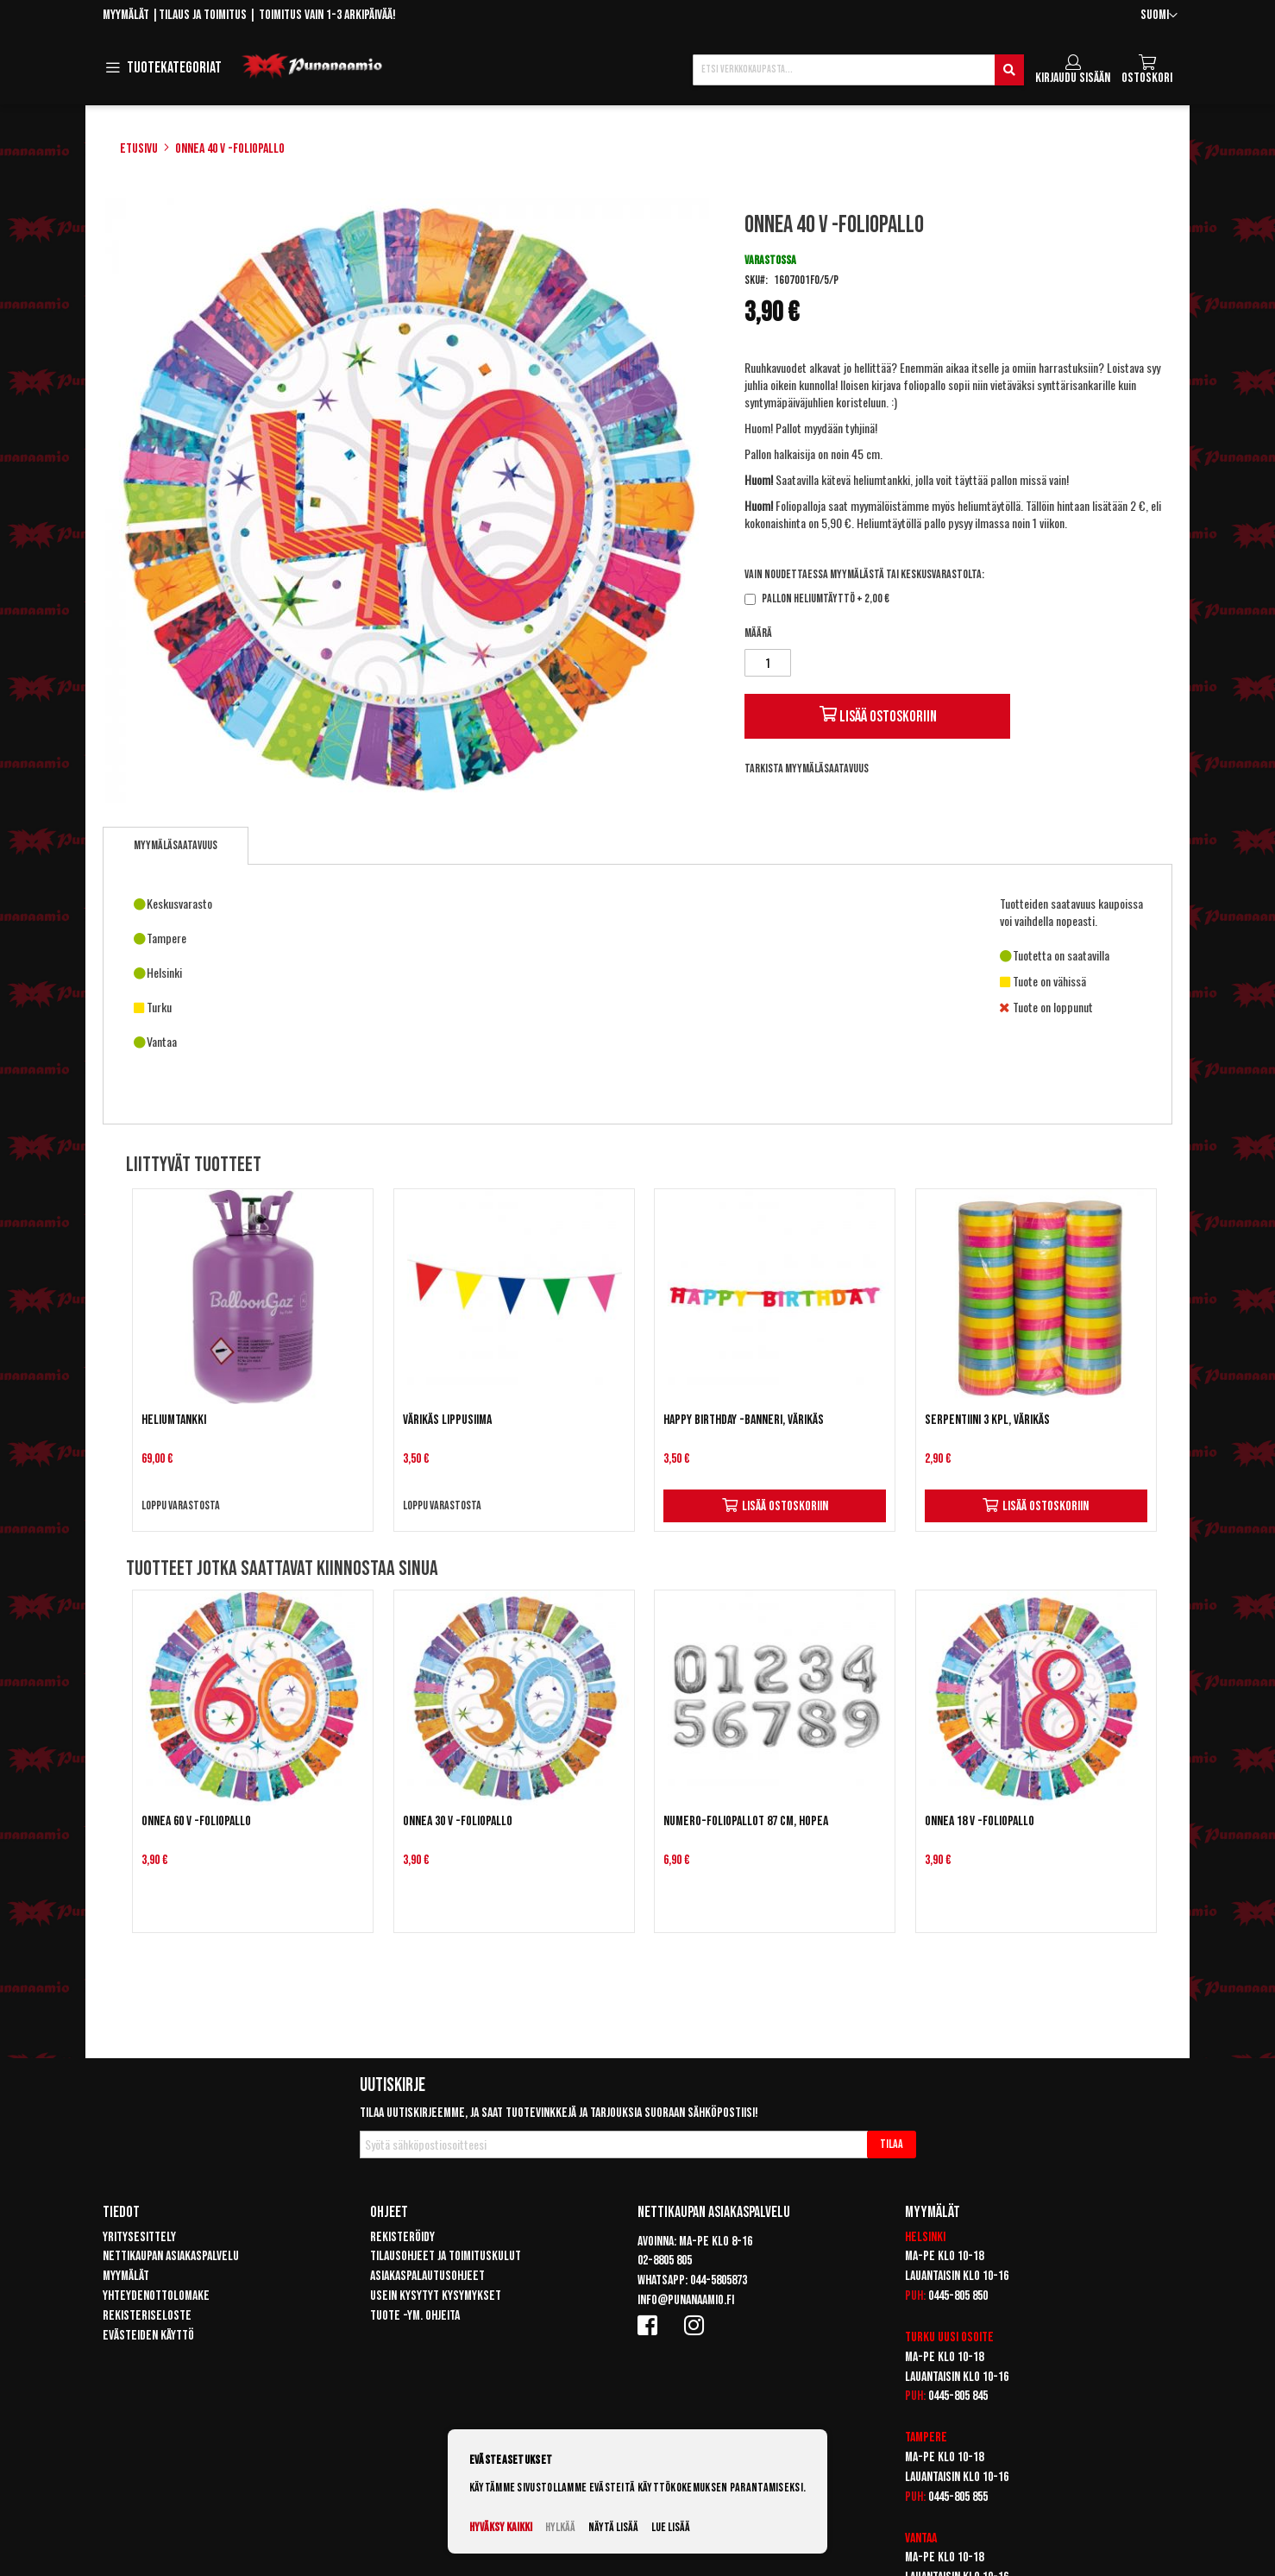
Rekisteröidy (402, 2237)
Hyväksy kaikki (500, 2527)
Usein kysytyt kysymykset (435, 2296)
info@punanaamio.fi (686, 2300)
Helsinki (925, 2237)
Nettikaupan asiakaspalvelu (171, 2256)
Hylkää (560, 2527)
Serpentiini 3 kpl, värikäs (987, 1420)
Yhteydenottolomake (156, 2296)
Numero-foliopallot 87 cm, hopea (745, 1821)
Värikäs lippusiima (447, 1420)
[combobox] (858, 69)
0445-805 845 (958, 2396)
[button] (1159, 16)
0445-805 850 (958, 2296)
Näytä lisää (613, 2527)
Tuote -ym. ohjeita (415, 2316)
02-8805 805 (665, 2260)
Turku (920, 2337)
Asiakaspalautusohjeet (427, 2276)
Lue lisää (670, 2527)
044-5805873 (718, 2280)
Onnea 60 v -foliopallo (196, 1821)
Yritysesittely (139, 2237)
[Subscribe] (891, 2144)
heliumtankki (881, 479)
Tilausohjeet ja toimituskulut (445, 2256)
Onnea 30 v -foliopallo (457, 1821)
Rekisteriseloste (147, 2316)
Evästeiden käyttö (148, 2335)
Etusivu (139, 149)
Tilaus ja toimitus (203, 15)
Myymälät (126, 15)
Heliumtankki (173, 1420)
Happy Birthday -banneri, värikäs (743, 1420)
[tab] (175, 846)
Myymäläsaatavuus (175, 845)
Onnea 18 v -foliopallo (979, 1821)
